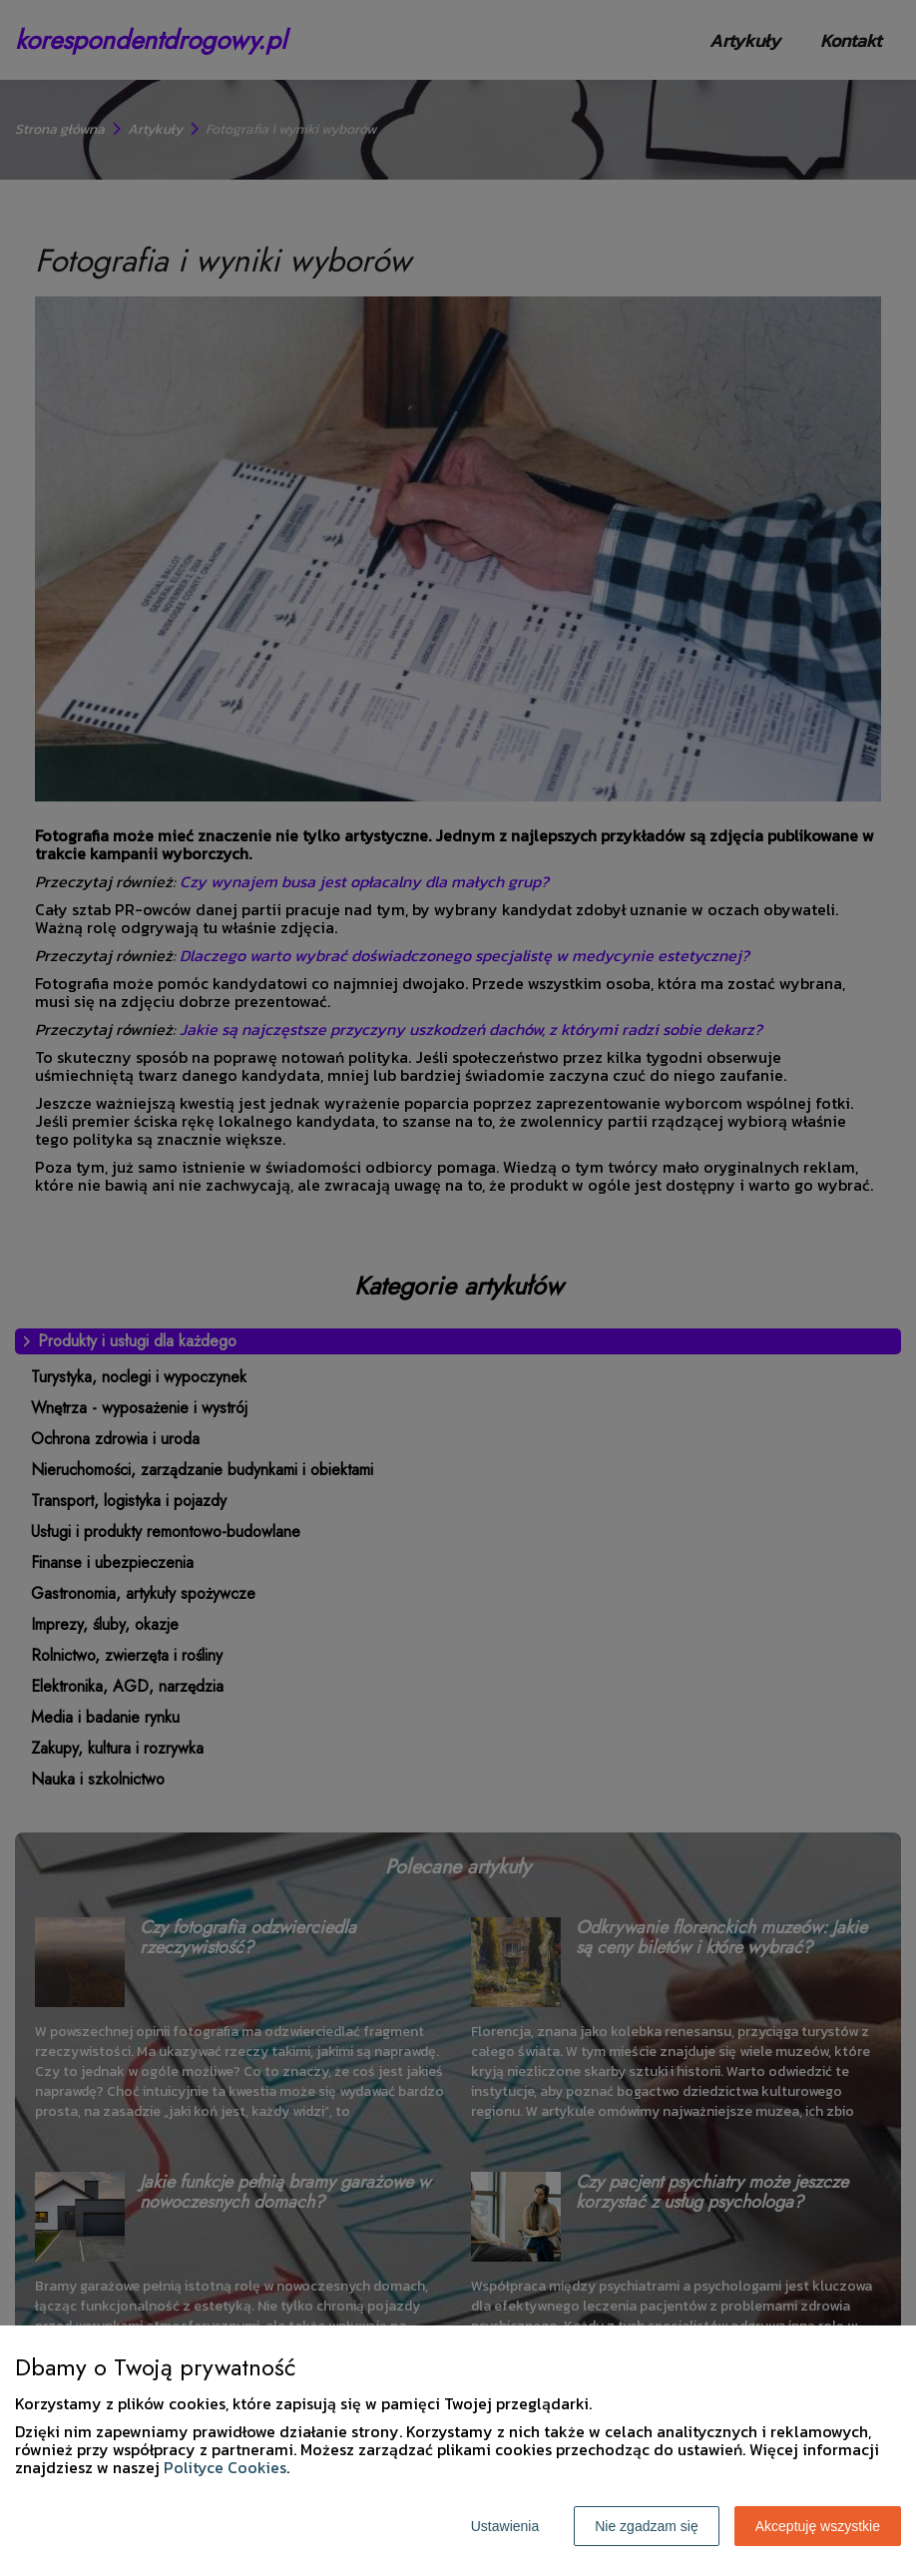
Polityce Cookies (225, 2467)
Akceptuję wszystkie (817, 2526)
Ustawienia (505, 2526)
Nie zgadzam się (646, 2526)
